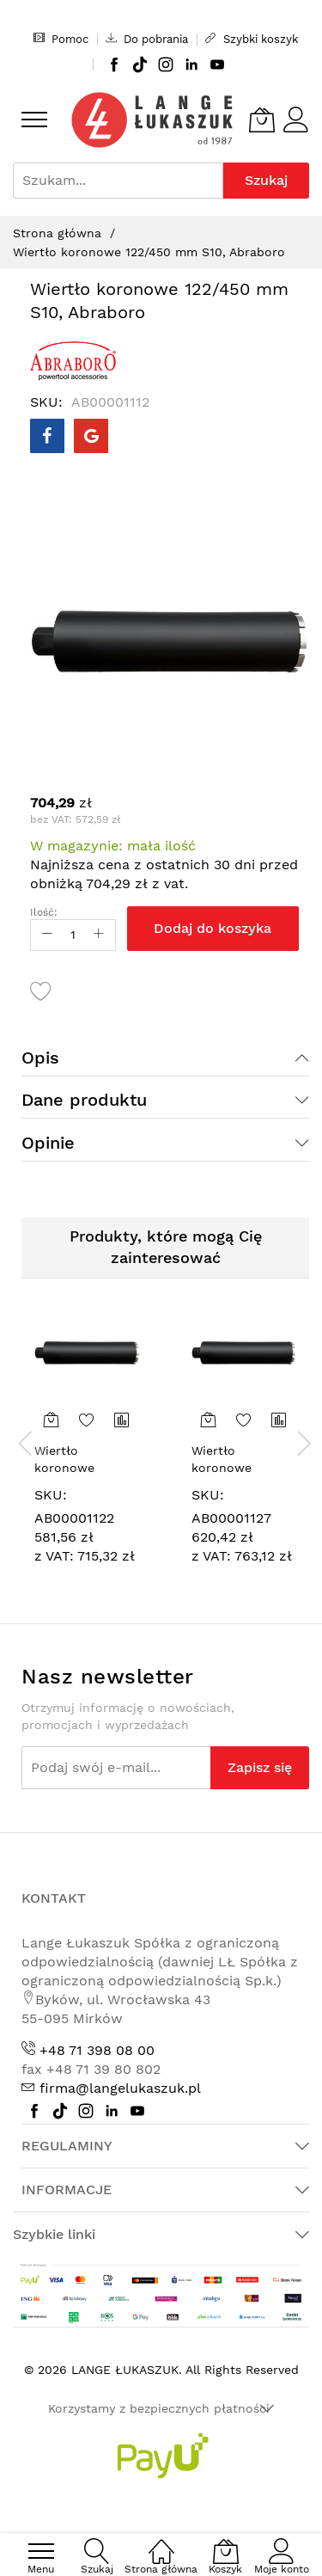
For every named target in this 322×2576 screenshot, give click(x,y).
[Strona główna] (161, 2542)
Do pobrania (147, 39)
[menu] (34, 119)
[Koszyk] (262, 119)
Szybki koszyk (251, 39)
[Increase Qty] (99, 935)
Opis (40, 1057)
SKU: (50, 1495)
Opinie (48, 1142)
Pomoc (60, 39)
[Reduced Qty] (47, 935)
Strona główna (57, 233)
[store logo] (152, 120)
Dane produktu (84, 1099)
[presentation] (26, 1443)
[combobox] (118, 181)
